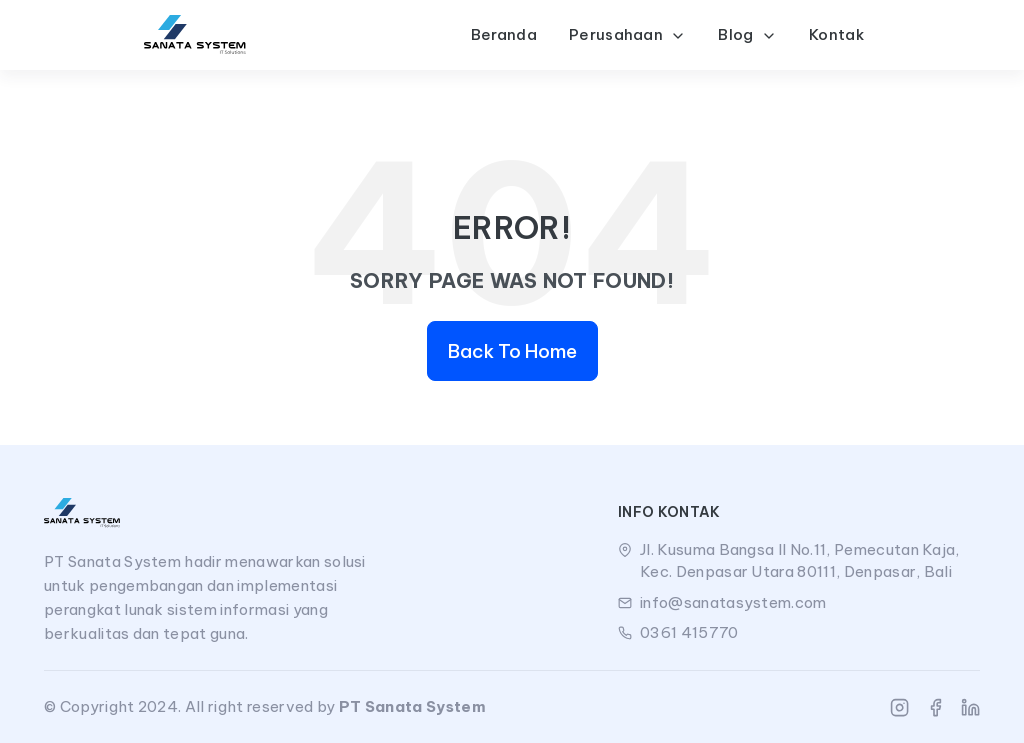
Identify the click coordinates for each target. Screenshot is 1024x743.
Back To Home (512, 351)
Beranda (504, 34)
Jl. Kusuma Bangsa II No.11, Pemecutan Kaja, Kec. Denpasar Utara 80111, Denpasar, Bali (800, 561)
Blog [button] (747, 34)
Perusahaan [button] (628, 34)
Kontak (836, 34)
